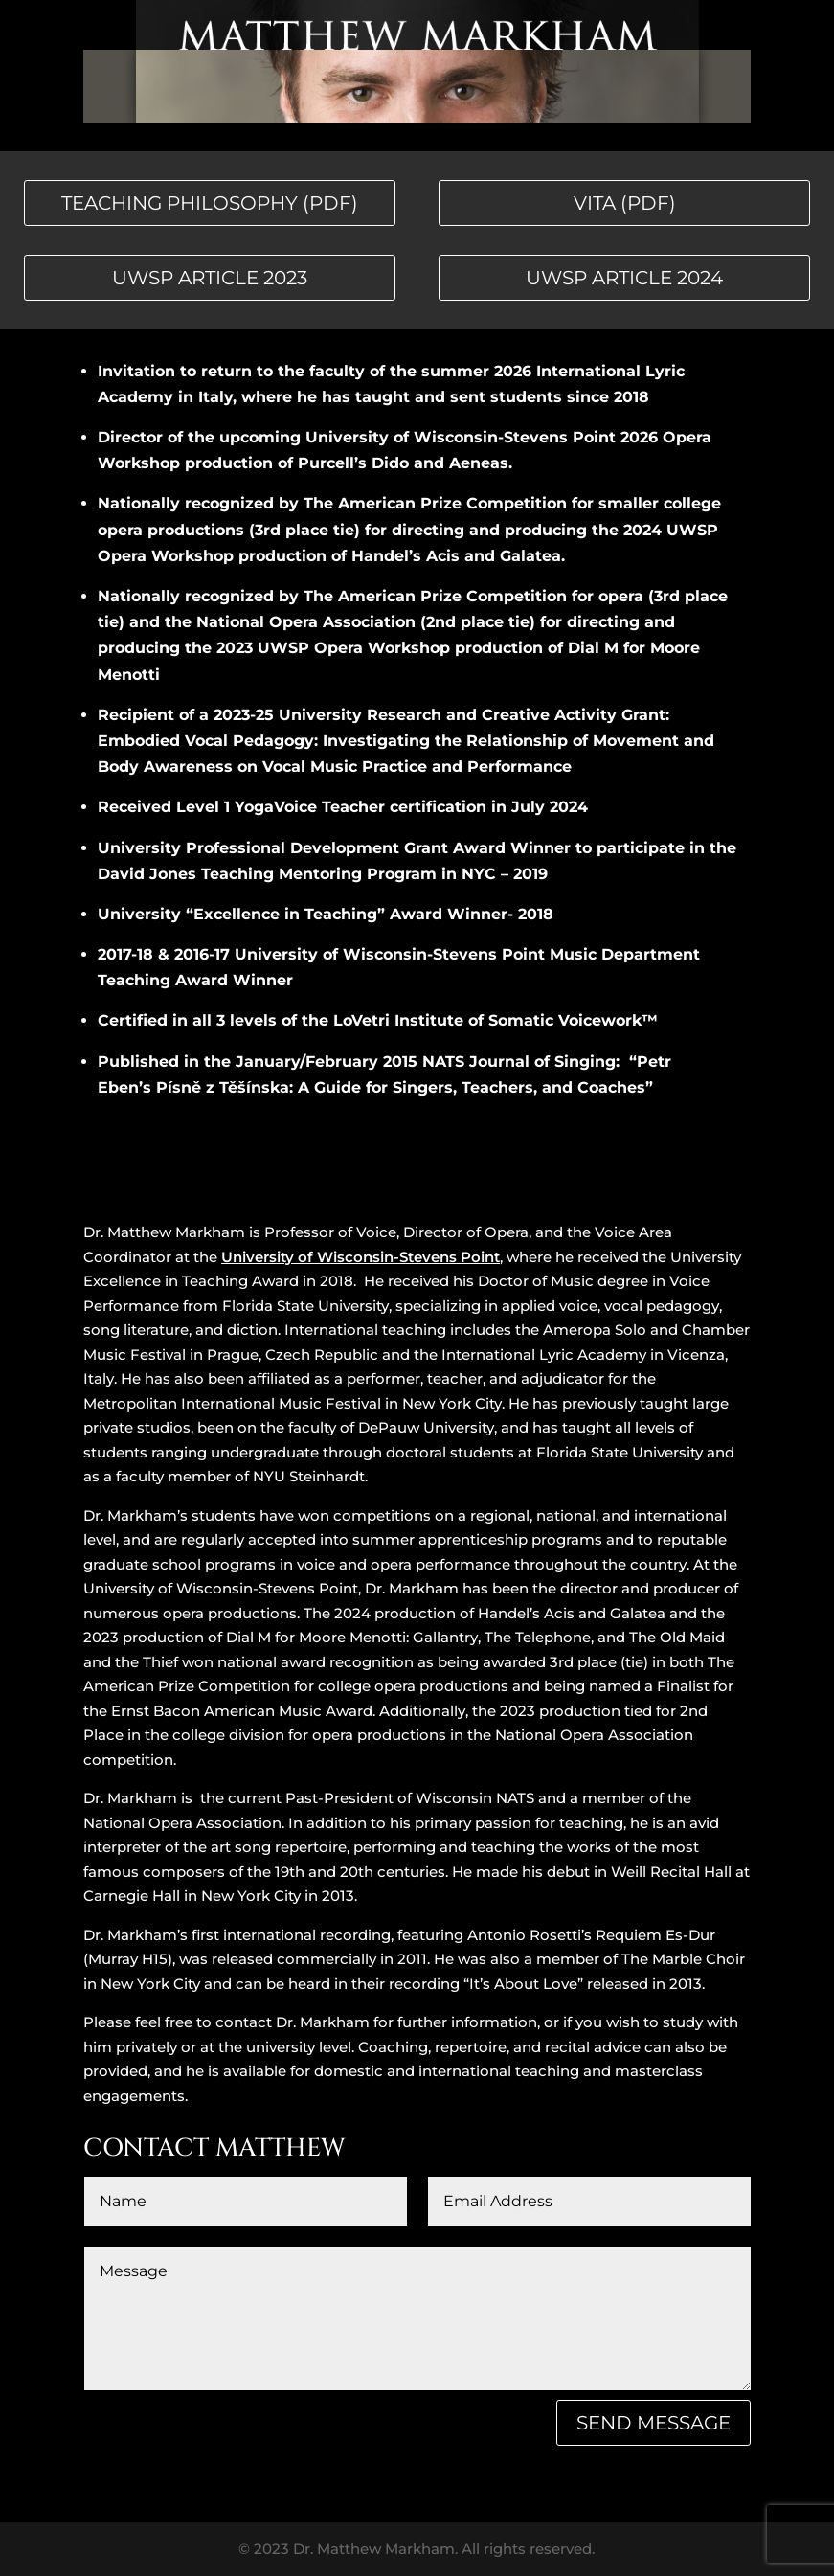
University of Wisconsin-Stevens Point (360, 1257)
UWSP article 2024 (624, 277)
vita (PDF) (625, 203)
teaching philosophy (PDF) (209, 203)
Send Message (653, 2422)
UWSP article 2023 (209, 277)
